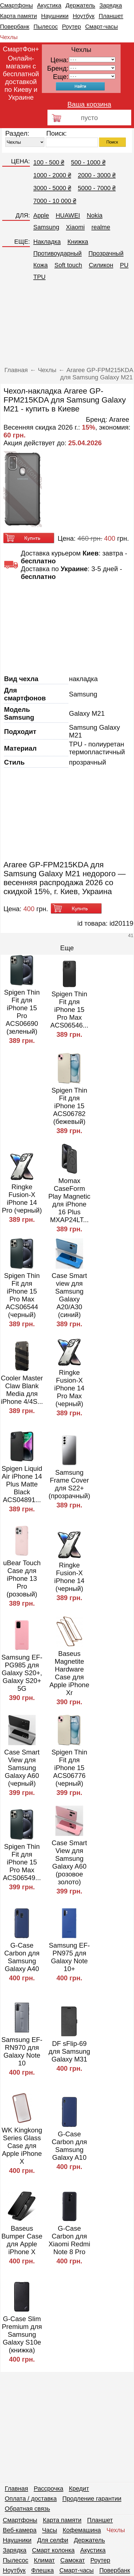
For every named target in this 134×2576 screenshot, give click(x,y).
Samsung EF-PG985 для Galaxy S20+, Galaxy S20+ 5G (21, 1672)
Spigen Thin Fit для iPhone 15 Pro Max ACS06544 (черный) (22, 1295)
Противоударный (57, 253)
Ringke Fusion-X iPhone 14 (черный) (69, 1576)
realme (100, 227)
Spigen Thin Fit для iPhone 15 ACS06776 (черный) (69, 1767)
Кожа (40, 265)
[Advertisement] (67, 325)
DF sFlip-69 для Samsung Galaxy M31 (69, 2051)
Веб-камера (20, 2530)
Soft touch (68, 265)
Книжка (77, 241)
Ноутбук (83, 16)
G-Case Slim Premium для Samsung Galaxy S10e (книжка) (22, 2334)
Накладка (47, 241)
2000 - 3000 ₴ (97, 175)
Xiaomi (75, 227)
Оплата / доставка (31, 2498)
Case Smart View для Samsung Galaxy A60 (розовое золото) (69, 1862)
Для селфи (52, 2540)
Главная (16, 2488)
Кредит (79, 2488)
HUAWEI (68, 215)
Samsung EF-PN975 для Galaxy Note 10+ (69, 1956)
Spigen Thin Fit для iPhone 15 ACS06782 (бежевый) (69, 1105)
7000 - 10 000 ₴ (54, 200)
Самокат (72, 2560)
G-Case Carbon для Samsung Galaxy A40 (21, 1956)
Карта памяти (18, 16)
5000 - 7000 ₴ (97, 188)
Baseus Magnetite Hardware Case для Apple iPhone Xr (69, 1673)
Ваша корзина (89, 104)
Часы (49, 2530)
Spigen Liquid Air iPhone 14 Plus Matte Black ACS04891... (22, 1484)
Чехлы (9, 37)
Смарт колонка (53, 2550)
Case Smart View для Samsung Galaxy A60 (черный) (22, 1767)
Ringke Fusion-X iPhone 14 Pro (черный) (22, 1198)
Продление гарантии (91, 2498)
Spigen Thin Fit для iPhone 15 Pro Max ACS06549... (22, 1862)
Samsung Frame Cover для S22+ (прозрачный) (69, 1484)
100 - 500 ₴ (48, 162)
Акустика (49, 5)
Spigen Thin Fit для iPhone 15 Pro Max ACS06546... (69, 1009)
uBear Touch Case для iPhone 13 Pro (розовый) (21, 1578)
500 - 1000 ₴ (88, 162)
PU (124, 265)
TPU (39, 276)
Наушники (54, 16)
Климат (44, 2560)
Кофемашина (82, 2530)
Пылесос (46, 26)
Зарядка (110, 5)
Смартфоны (16, 5)
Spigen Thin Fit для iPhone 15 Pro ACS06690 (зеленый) (22, 1011)
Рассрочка (48, 2488)
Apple (41, 215)
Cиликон (101, 265)
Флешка (42, 2570)
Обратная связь (27, 2508)
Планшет (111, 16)
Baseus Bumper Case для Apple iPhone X (21, 2240)
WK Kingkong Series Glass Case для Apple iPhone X (22, 2145)
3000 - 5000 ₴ (52, 188)
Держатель (80, 5)
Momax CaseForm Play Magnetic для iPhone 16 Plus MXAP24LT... (69, 1200)
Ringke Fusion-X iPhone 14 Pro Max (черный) (69, 1388)
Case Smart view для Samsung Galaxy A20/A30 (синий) (69, 1295)
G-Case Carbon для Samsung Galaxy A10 (69, 2145)
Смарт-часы (101, 26)
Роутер (71, 26)
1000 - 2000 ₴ (52, 175)
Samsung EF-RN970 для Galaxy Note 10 (21, 2051)
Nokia (94, 215)
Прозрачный (106, 253)
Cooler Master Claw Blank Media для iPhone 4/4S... (22, 1389)
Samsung (46, 227)
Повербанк (14, 26)
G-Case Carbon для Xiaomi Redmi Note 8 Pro (69, 2240)
